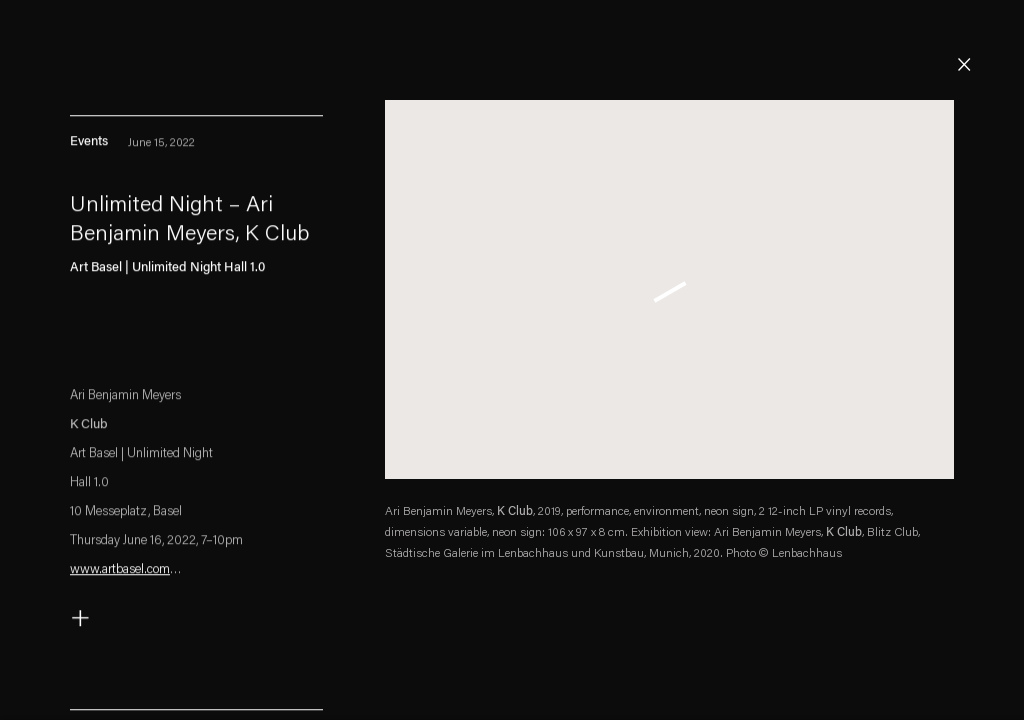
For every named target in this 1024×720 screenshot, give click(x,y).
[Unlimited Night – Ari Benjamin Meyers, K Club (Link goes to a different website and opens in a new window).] (196, 225)
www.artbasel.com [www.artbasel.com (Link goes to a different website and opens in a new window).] (120, 573)
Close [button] (964, 65)
